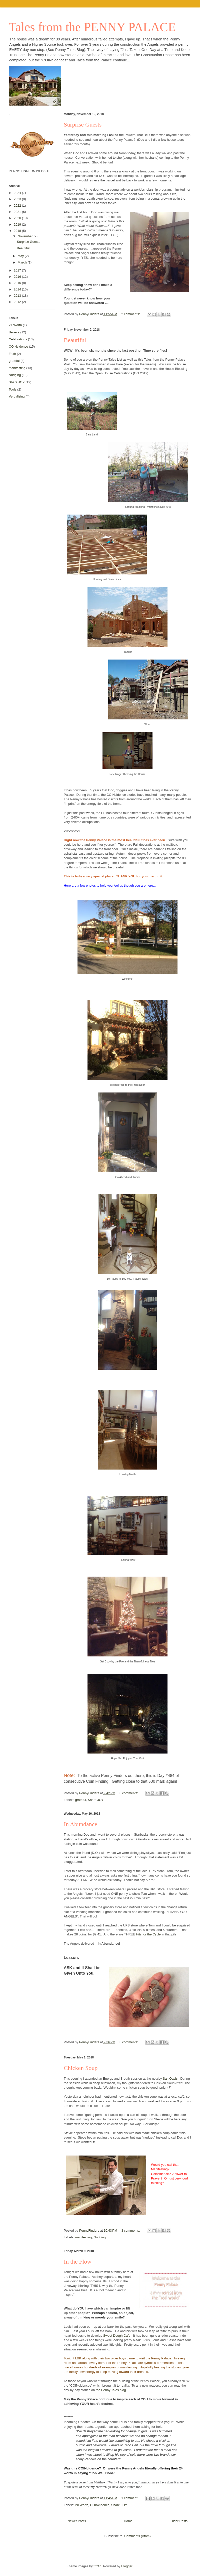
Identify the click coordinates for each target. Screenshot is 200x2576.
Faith (12, 354)
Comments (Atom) (137, 2536)
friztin (97, 2566)
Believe (14, 332)
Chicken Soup (81, 2068)
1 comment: (130, 2498)
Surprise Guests (83, 124)
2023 (18, 199)
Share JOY (96, 1800)
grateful (80, 1800)
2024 (18, 193)
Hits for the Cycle (148, 1934)
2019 (18, 224)
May (21, 256)
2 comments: (131, 314)
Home (128, 2521)
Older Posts (179, 2521)
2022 (18, 205)
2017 (18, 270)
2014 (18, 289)
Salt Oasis (170, 2078)
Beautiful (75, 340)
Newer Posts (77, 2521)
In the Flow (78, 2261)
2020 (18, 218)
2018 (18, 231)
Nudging (100, 2237)
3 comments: (129, 1793)
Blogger (126, 2566)
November (26, 236)
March (23, 262)
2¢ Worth (81, 2505)
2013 (18, 295)
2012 (18, 302)
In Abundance (80, 1824)
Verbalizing (17, 396)
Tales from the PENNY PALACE (92, 27)
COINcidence (99, 2505)
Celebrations (18, 339)
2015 (18, 283)
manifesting (83, 2237)
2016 (18, 276)
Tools (12, 389)
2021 (18, 212)
